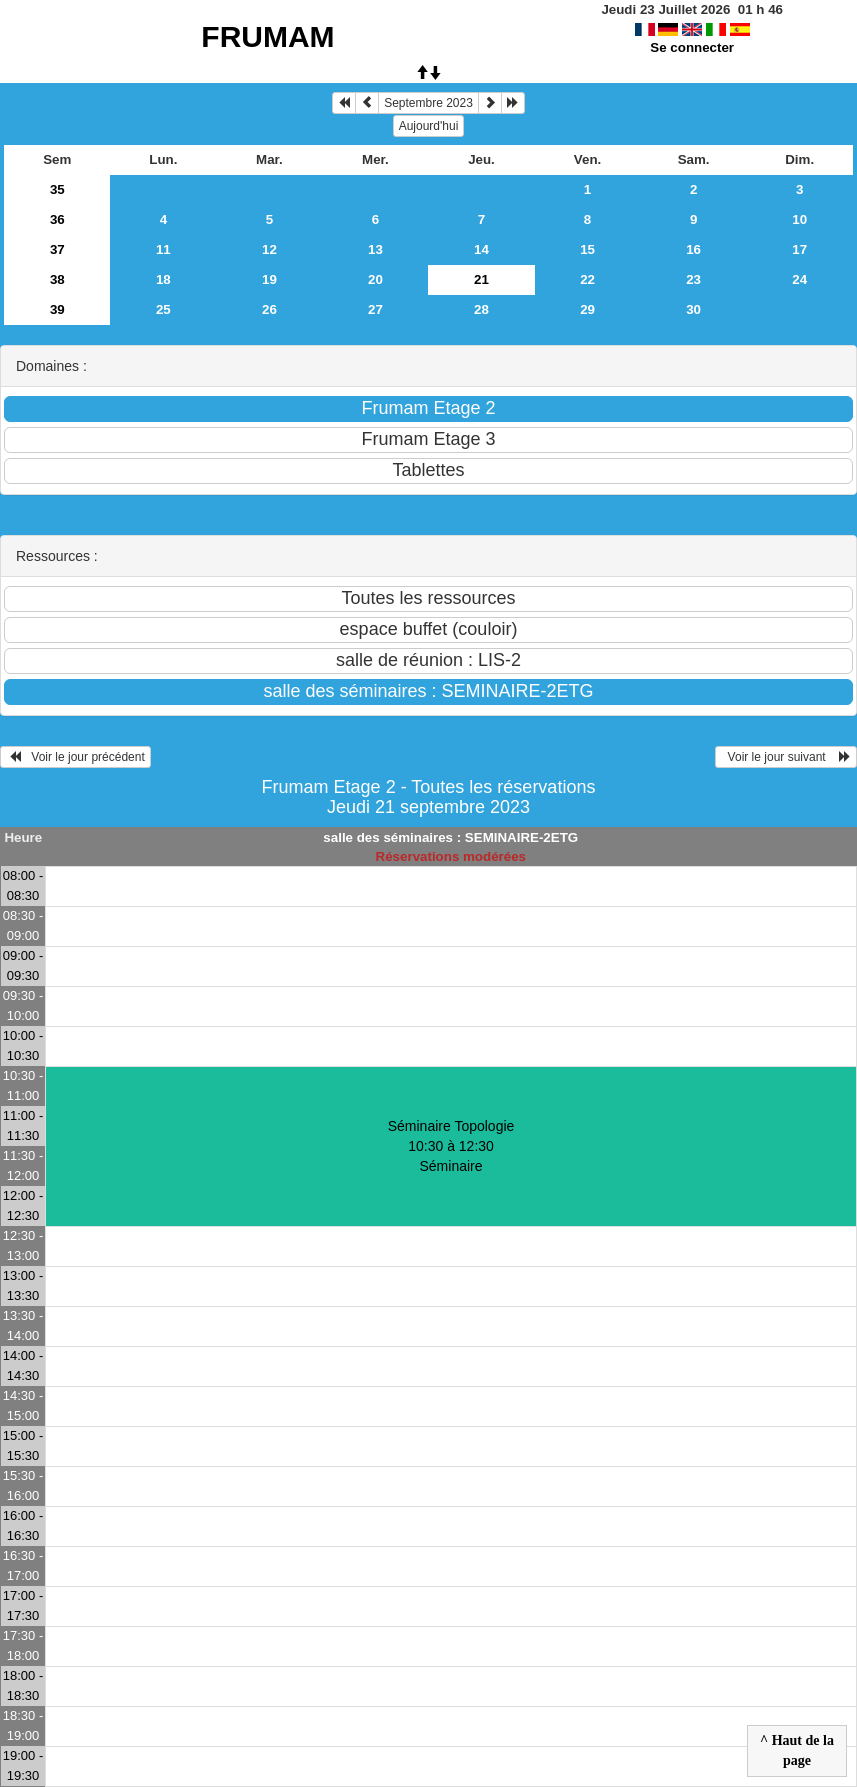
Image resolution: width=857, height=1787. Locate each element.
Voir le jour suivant (786, 757)
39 (57, 309)
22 (587, 279)
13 (375, 249)
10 (799, 219)
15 (587, 249)
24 (799, 279)
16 (693, 249)
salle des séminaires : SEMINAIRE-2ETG (450, 837)
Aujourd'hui (429, 126)
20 (375, 279)
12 (269, 249)
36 (57, 219)
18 (163, 279)
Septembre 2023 (428, 103)
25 (163, 309)
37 (57, 249)
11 (163, 249)
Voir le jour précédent (75, 757)
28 (481, 309)
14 (481, 249)
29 (587, 309)
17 (799, 249)
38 (57, 279)
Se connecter (692, 47)
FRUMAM (267, 36)
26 (269, 309)
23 (693, 279)
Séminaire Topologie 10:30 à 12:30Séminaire (451, 1146)
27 (375, 309)
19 (269, 279)
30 (693, 309)
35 (57, 189)
